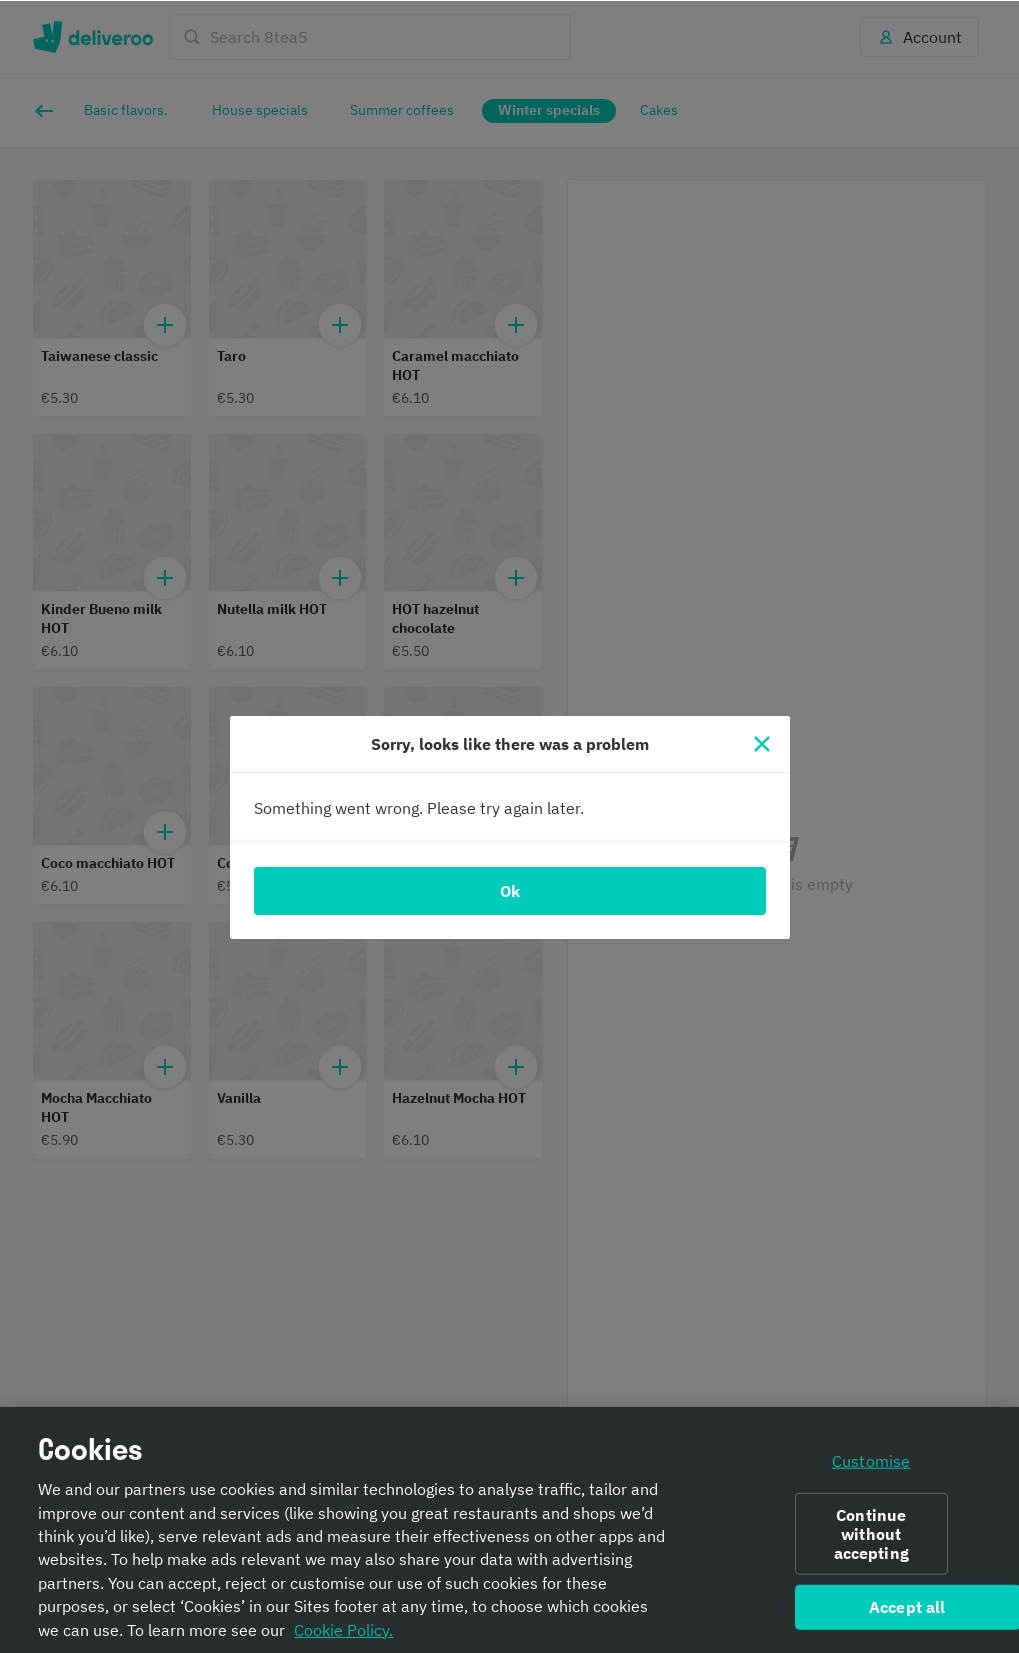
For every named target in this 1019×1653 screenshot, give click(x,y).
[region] (509, 1529)
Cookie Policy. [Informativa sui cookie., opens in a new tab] (343, 1629)
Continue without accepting (871, 1532)
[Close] (762, 743)
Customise (871, 1460)
